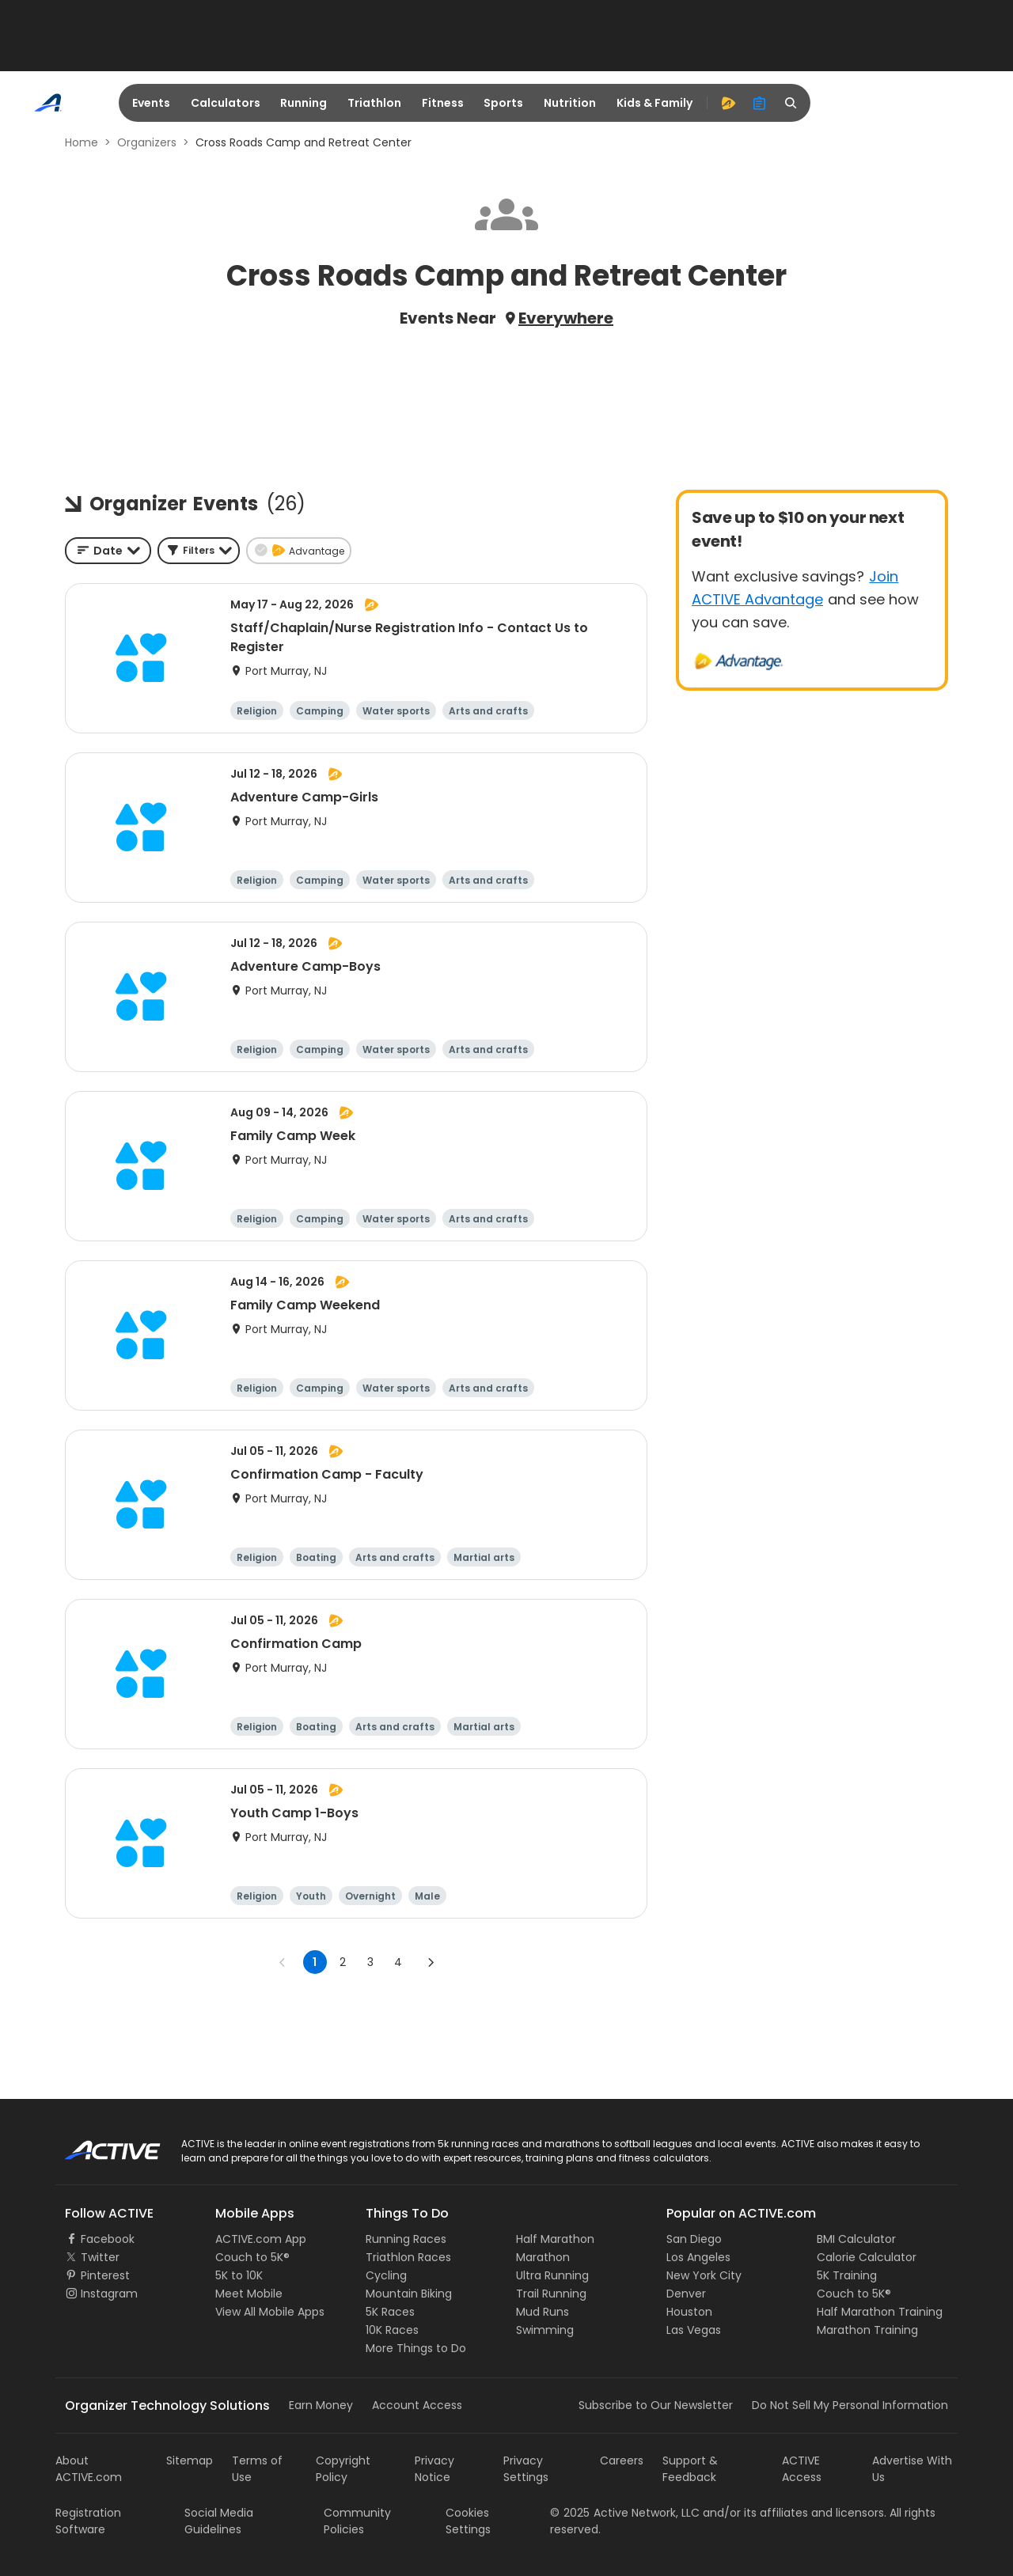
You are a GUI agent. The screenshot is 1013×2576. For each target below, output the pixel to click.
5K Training (847, 2275)
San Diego (694, 2239)
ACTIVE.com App (260, 2239)
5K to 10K (239, 2275)
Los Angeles (698, 2257)
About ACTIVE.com (88, 2469)
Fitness (443, 103)
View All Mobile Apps (269, 2312)
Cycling (386, 2275)
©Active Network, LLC (625, 2513)
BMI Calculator (856, 2239)
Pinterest (105, 2275)
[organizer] (760, 103)
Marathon (543, 2257)
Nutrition (570, 103)
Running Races (406, 2239)
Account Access (417, 2405)
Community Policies (357, 2521)
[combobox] (108, 550)
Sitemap (189, 2460)
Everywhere (565, 318)
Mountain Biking (409, 2293)
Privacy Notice (434, 2469)
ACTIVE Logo (98, 2145)
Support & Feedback (690, 2469)
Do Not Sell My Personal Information (850, 2405)
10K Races (392, 2330)
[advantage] (728, 103)
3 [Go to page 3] (370, 1962)
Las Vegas (693, 2330)
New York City (704, 2275)
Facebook (108, 2239)
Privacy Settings (525, 2469)
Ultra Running (552, 2275)
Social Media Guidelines (218, 2521)
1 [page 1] (315, 1962)
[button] (198, 550)
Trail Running (551, 2293)
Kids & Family (654, 103)
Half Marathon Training (880, 2312)
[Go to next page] (430, 1962)
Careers (621, 2460)
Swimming (545, 2330)
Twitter (100, 2257)
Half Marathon (555, 2239)
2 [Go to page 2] (343, 1962)
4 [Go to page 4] (398, 1962)
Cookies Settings (468, 2521)
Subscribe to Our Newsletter (656, 2405)
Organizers (146, 142)
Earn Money (321, 2405)
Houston (689, 2312)
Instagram (109, 2293)
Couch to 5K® (252, 2257)
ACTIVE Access (801, 2469)
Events (151, 103)
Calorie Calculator (866, 2257)
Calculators (225, 103)
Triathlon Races (408, 2257)
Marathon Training (867, 2330)
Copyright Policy (343, 2469)
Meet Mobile (249, 2293)
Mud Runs (542, 2312)
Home (81, 142)
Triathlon (374, 103)
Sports (503, 103)
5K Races (390, 2312)
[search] (791, 103)
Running (303, 103)
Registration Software (88, 2521)
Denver (686, 2293)
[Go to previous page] (282, 1962)
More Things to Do (416, 2348)
